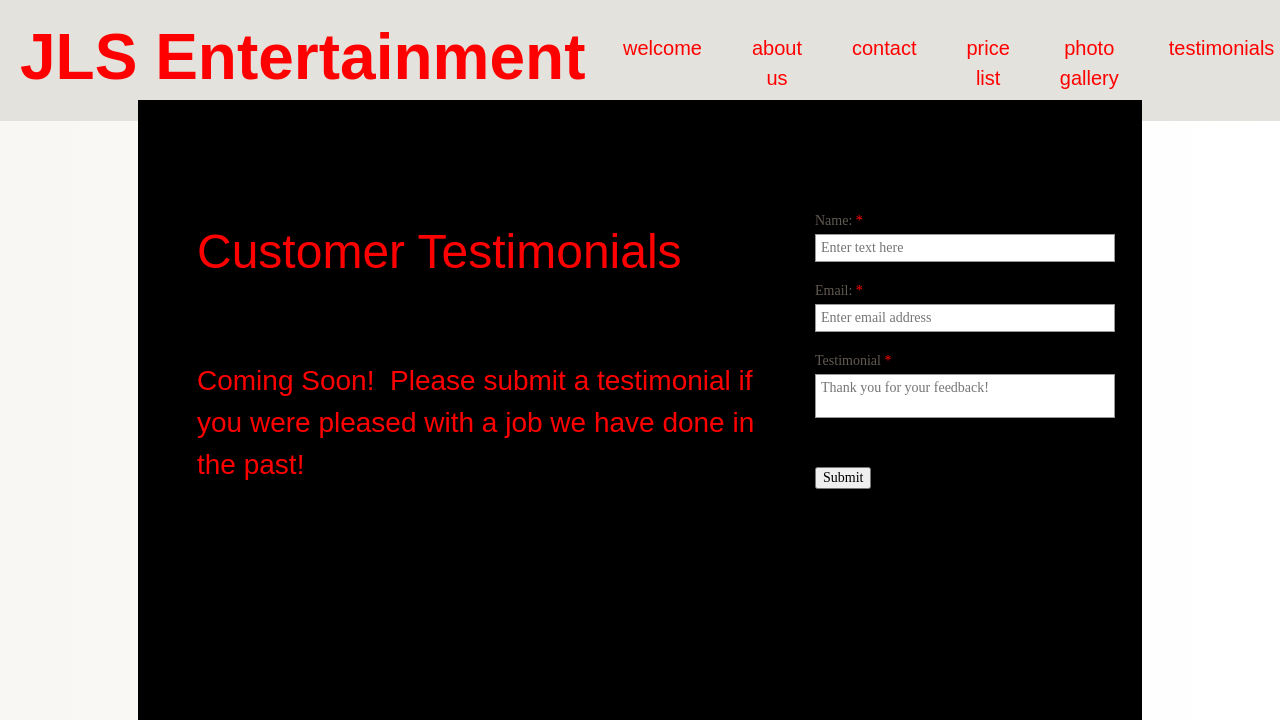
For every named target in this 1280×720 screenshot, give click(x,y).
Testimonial (853, 360)
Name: (839, 220)
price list (987, 63)
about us (777, 63)
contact (884, 48)
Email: (839, 290)
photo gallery (1089, 63)
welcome (662, 48)
